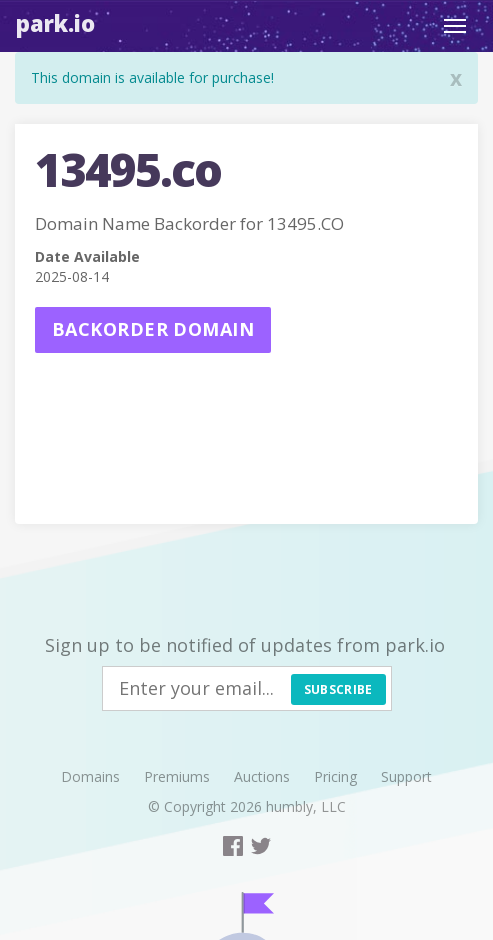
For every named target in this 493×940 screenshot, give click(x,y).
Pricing (335, 776)
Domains (90, 776)
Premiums (177, 776)
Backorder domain (153, 329)
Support (406, 776)
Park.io (55, 23)
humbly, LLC (306, 806)
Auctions (262, 776)
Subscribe (338, 689)
